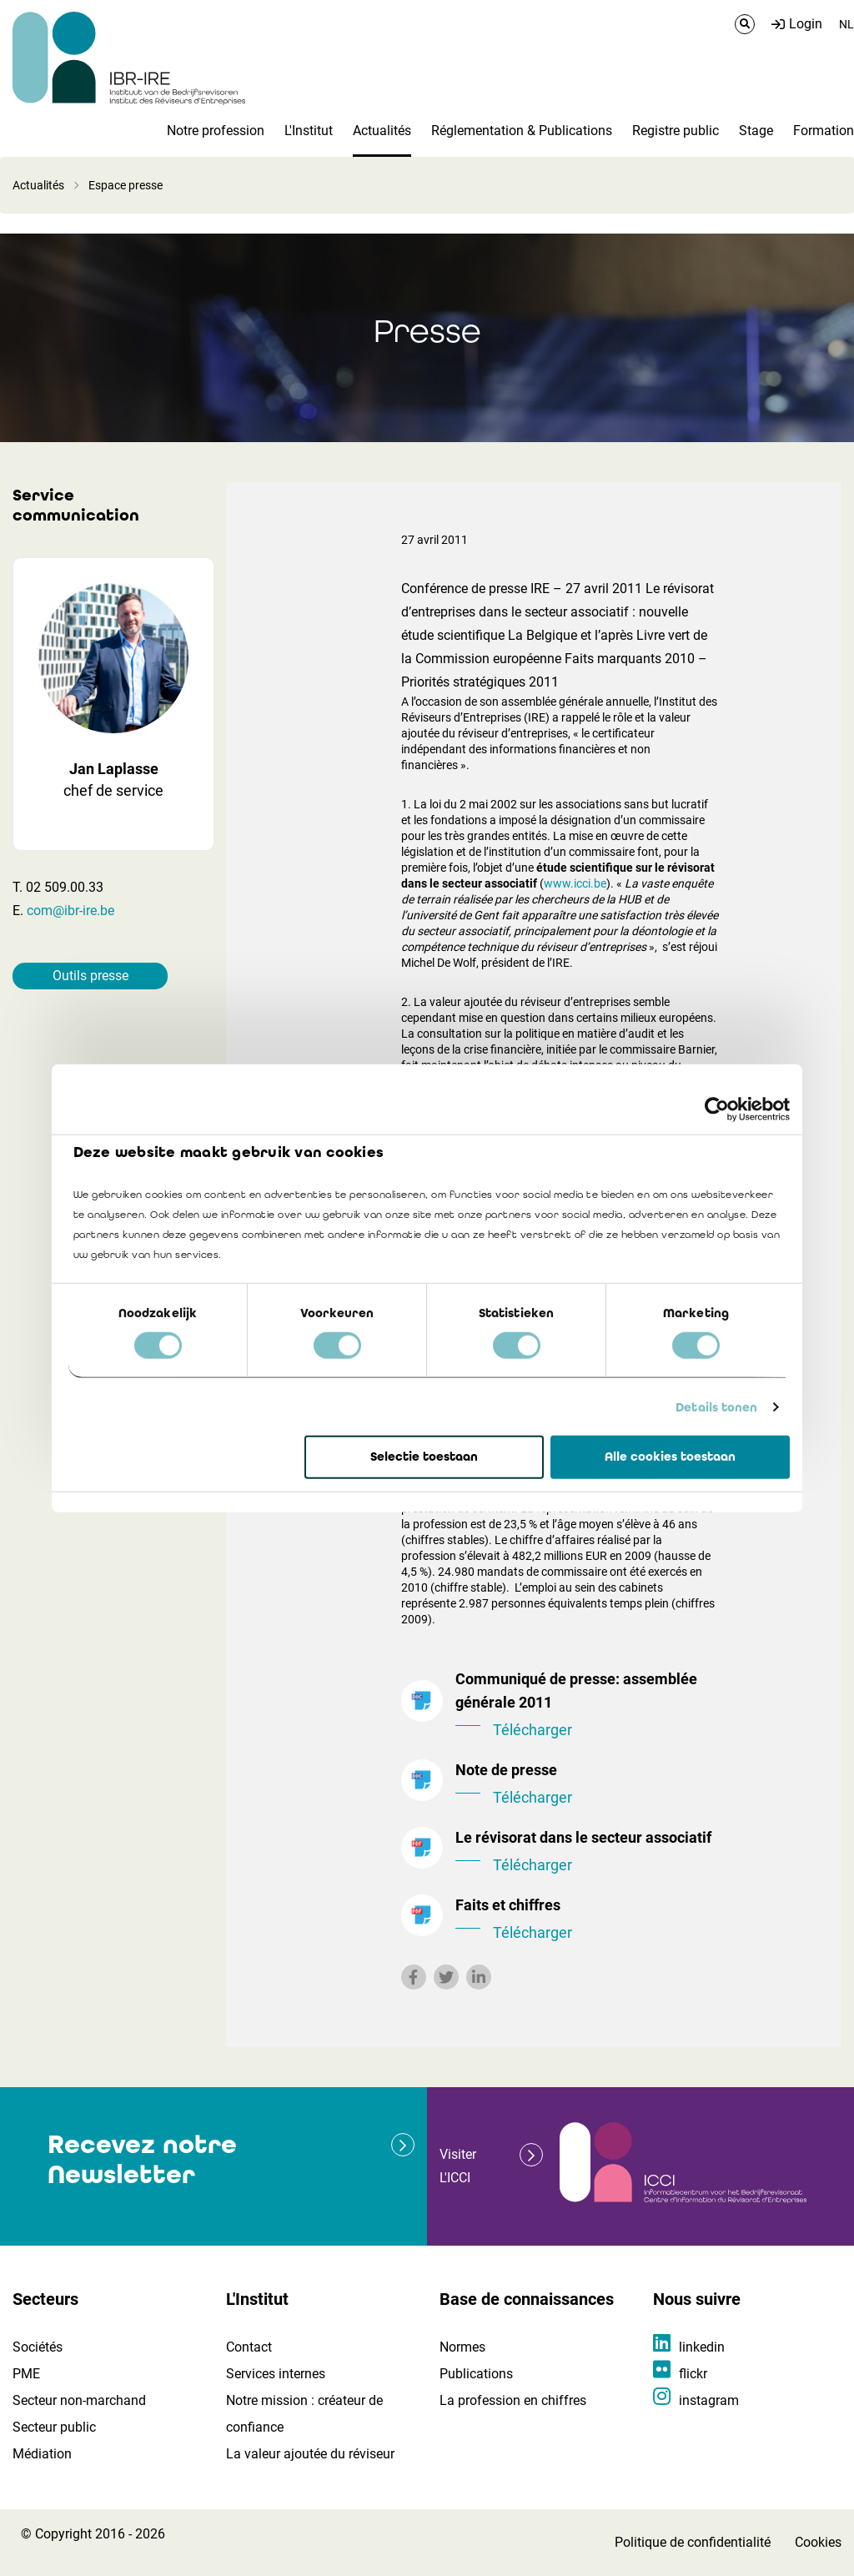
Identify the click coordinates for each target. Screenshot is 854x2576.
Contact (249, 2347)
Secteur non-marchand (79, 2400)
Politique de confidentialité (693, 2542)
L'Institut (308, 130)
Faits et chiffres (587, 1920)
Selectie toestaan (424, 1456)
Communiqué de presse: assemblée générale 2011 (587, 1706)
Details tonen (716, 1407)
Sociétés (38, 2347)
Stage (756, 130)
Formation (823, 130)
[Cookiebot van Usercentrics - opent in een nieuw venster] (717, 1109)
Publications (476, 2374)
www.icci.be (575, 883)
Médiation (42, 2454)
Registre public (675, 130)
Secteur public (54, 2427)
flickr (693, 2374)
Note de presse (587, 1785)
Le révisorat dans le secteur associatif (587, 1853)
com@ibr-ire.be (70, 910)
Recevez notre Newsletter (142, 2159)
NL (846, 24)
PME (26, 2374)
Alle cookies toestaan (670, 1456)
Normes (462, 2347)
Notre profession (215, 130)
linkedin (702, 2347)
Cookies (818, 2542)
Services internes (275, 2374)
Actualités (382, 130)
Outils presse (90, 976)
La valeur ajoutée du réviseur (310, 2454)
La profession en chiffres (513, 2400)
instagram (709, 2400)
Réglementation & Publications (521, 130)
